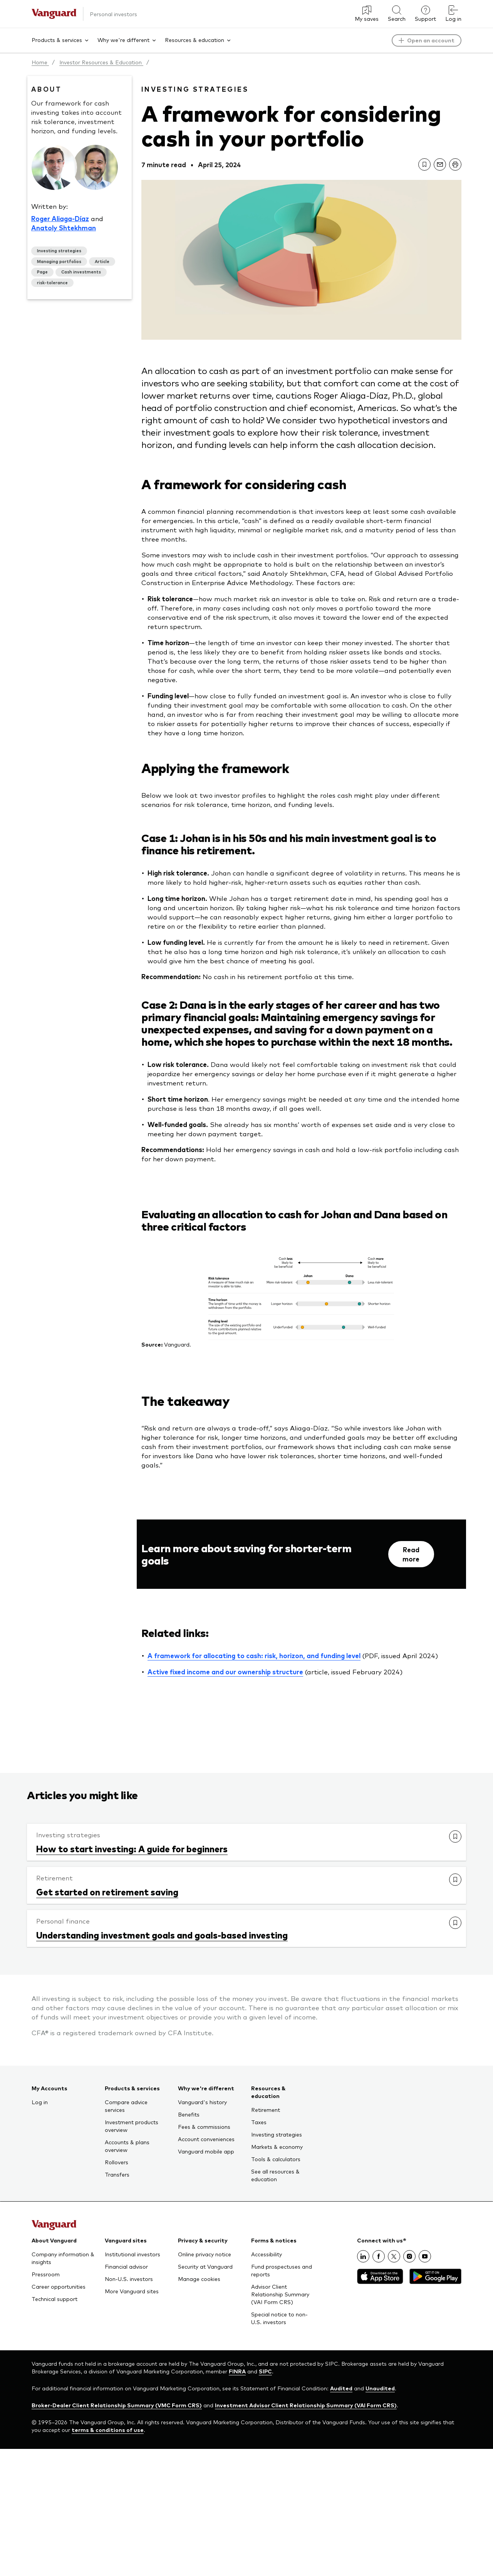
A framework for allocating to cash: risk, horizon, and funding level (254, 1655)
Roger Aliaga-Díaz (60, 218)
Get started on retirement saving (107, 1891)
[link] (424, 164)
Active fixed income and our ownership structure (225, 1671)
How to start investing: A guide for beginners (132, 1848)
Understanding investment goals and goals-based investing (162, 1935)
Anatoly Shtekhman (63, 227)
